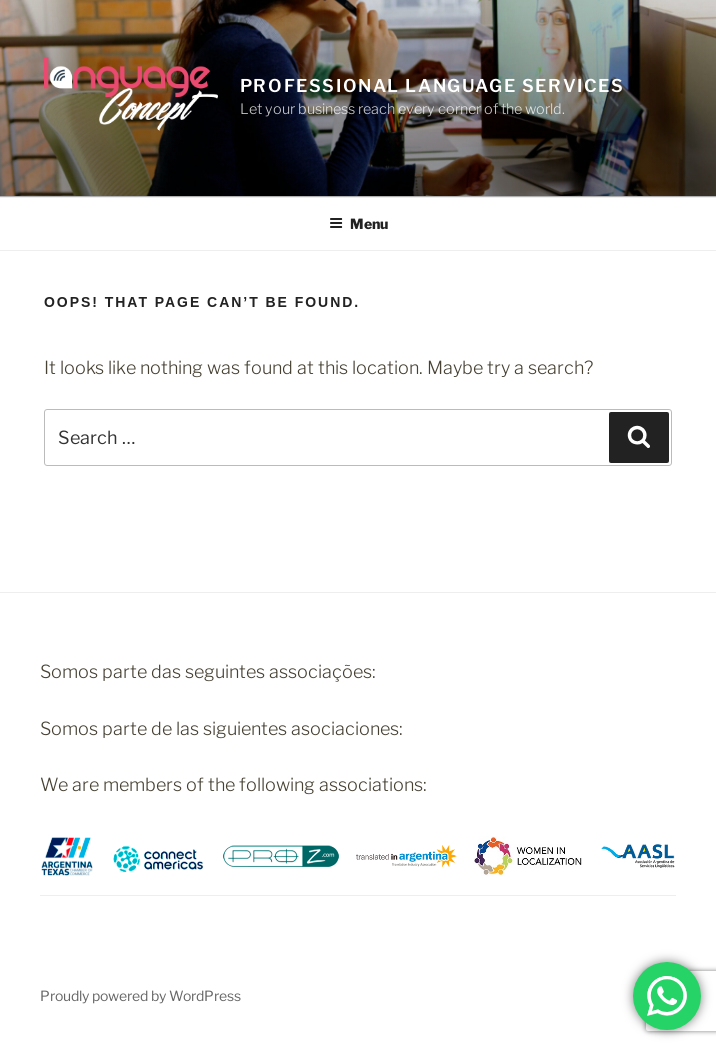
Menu (358, 223)
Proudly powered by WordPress (140, 995)
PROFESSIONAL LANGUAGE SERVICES (432, 85)
